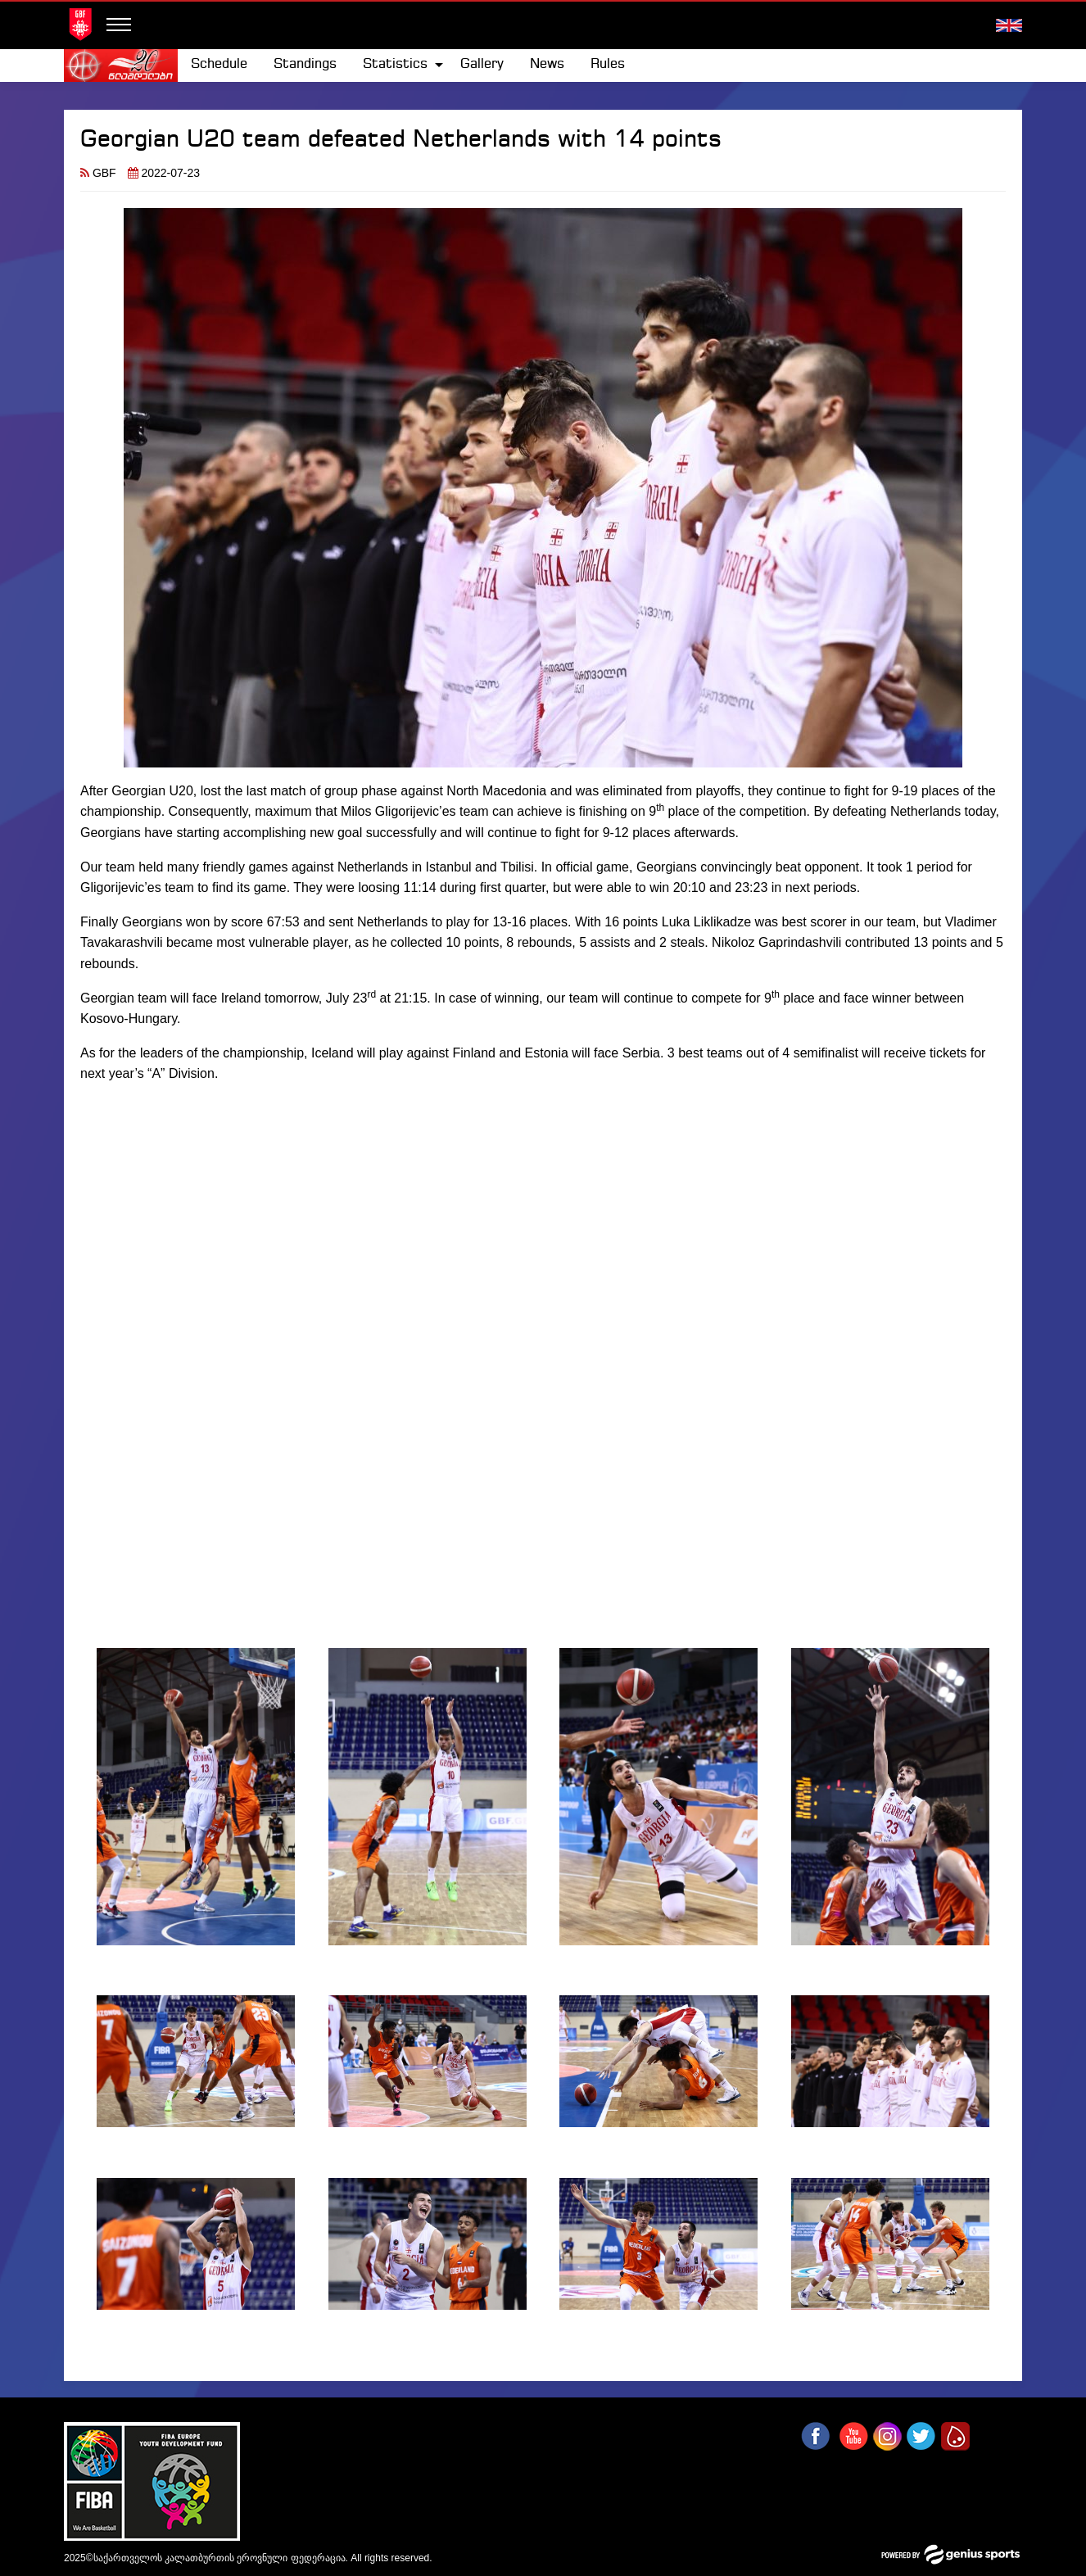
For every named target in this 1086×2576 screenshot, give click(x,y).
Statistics (395, 64)
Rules (608, 64)
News (547, 64)
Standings (305, 64)
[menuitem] (219, 64)
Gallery (482, 64)
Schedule (219, 64)
